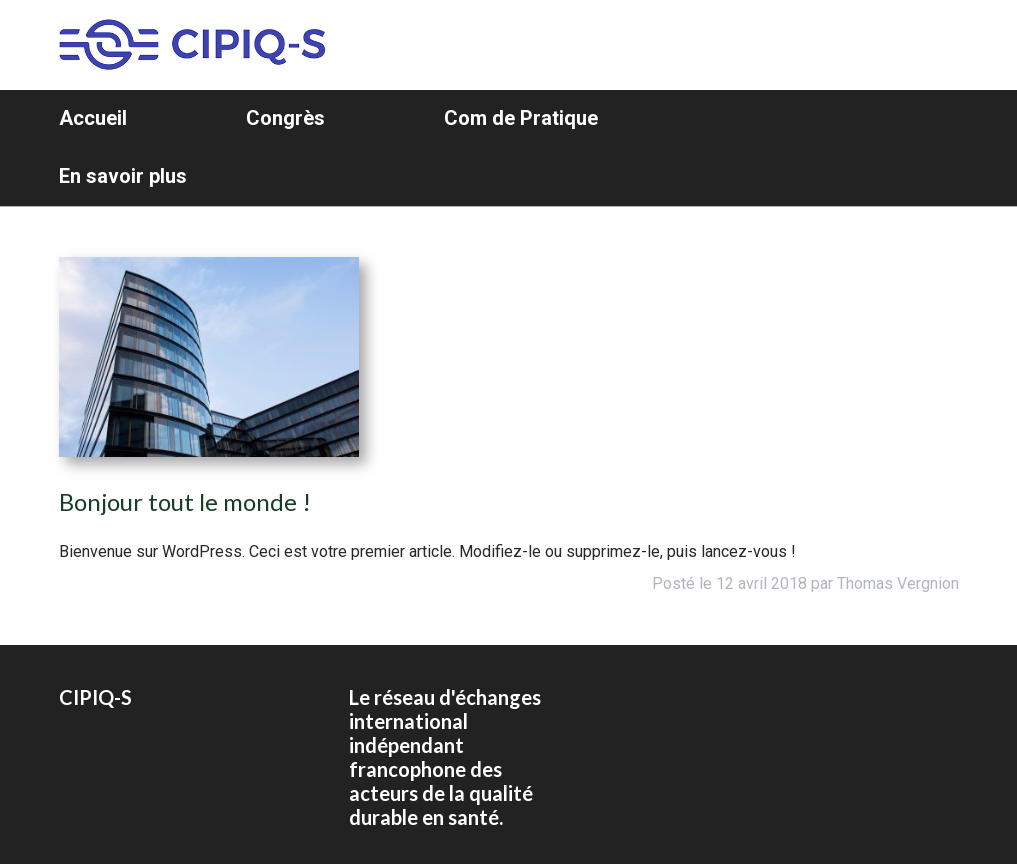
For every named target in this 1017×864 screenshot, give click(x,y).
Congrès (285, 118)
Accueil (93, 118)
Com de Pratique (521, 118)
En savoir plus (123, 176)
